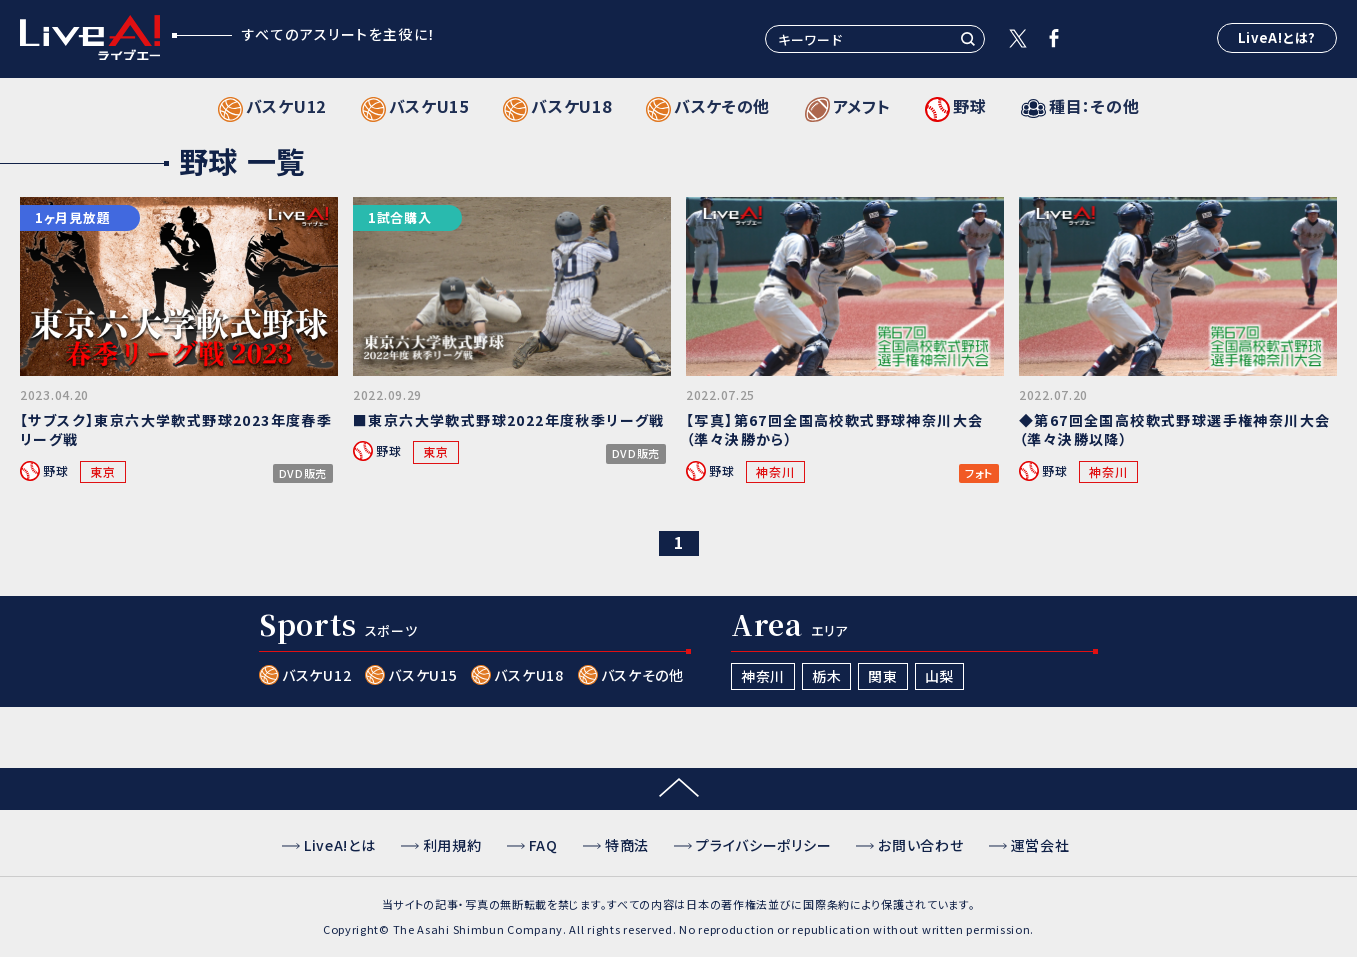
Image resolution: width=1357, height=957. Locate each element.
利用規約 (452, 845)
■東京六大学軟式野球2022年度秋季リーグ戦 (509, 420)
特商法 (627, 845)
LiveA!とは (340, 845)
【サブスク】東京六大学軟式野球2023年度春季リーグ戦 (176, 430)
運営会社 (1040, 845)
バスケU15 (422, 675)
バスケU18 (528, 675)
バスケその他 (642, 675)
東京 (102, 471)
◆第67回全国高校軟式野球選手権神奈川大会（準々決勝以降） (1174, 430)
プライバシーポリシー (763, 845)
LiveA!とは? (1277, 37)
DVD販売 (303, 473)
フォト (979, 473)
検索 (968, 39)
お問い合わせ (920, 845)
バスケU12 (316, 675)
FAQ (543, 845)
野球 (55, 470)
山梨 (939, 676)
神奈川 (775, 471)
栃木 (826, 676)
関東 (882, 676)
